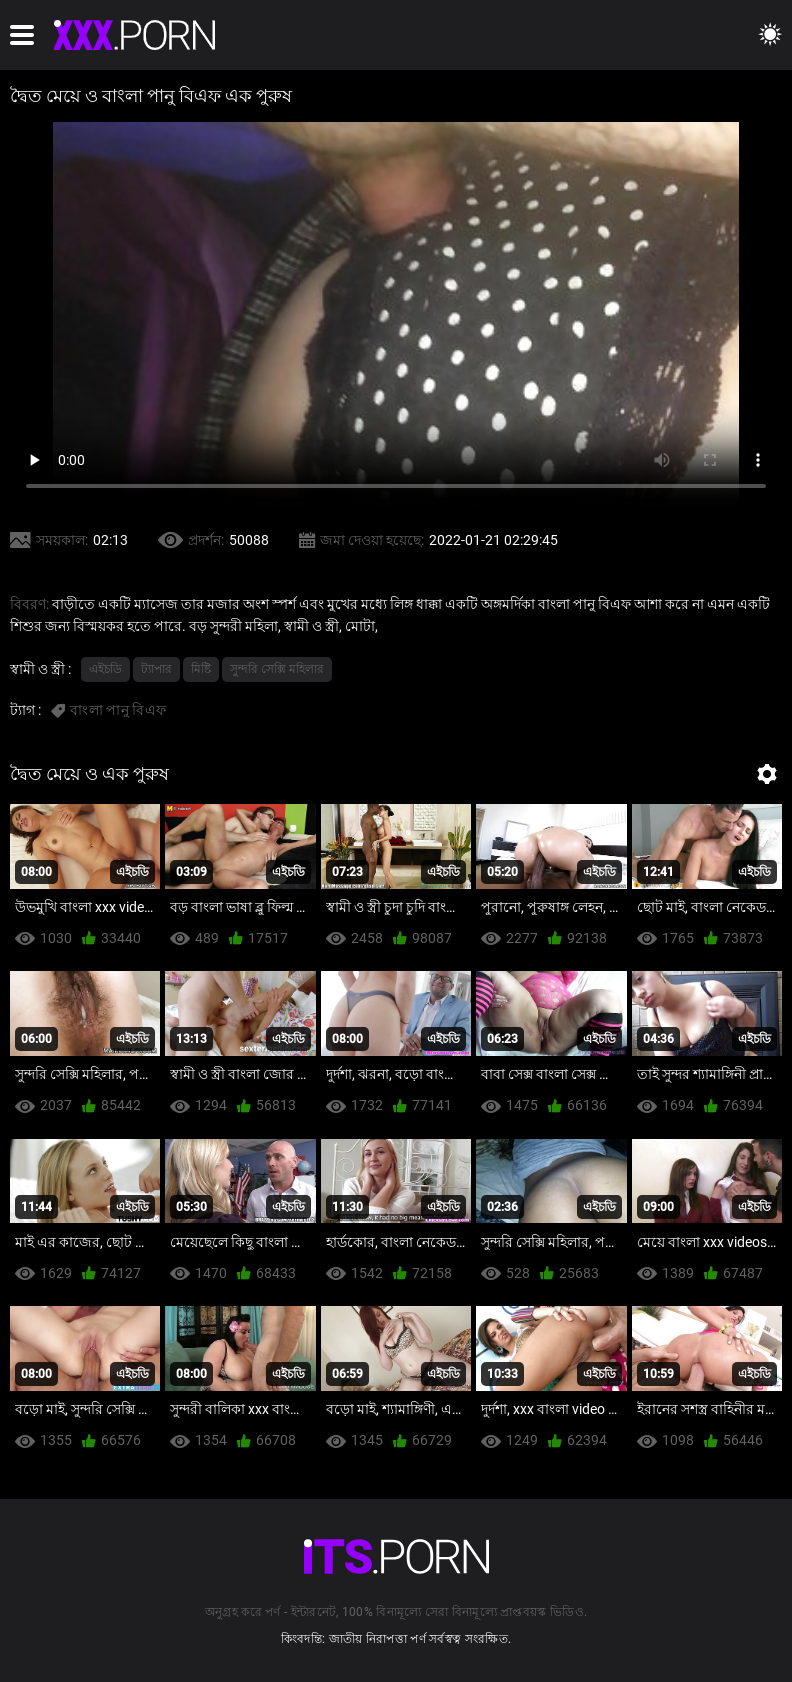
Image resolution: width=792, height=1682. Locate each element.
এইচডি (105, 669)
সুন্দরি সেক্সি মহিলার (277, 669)
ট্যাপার (156, 669)
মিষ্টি (201, 669)
